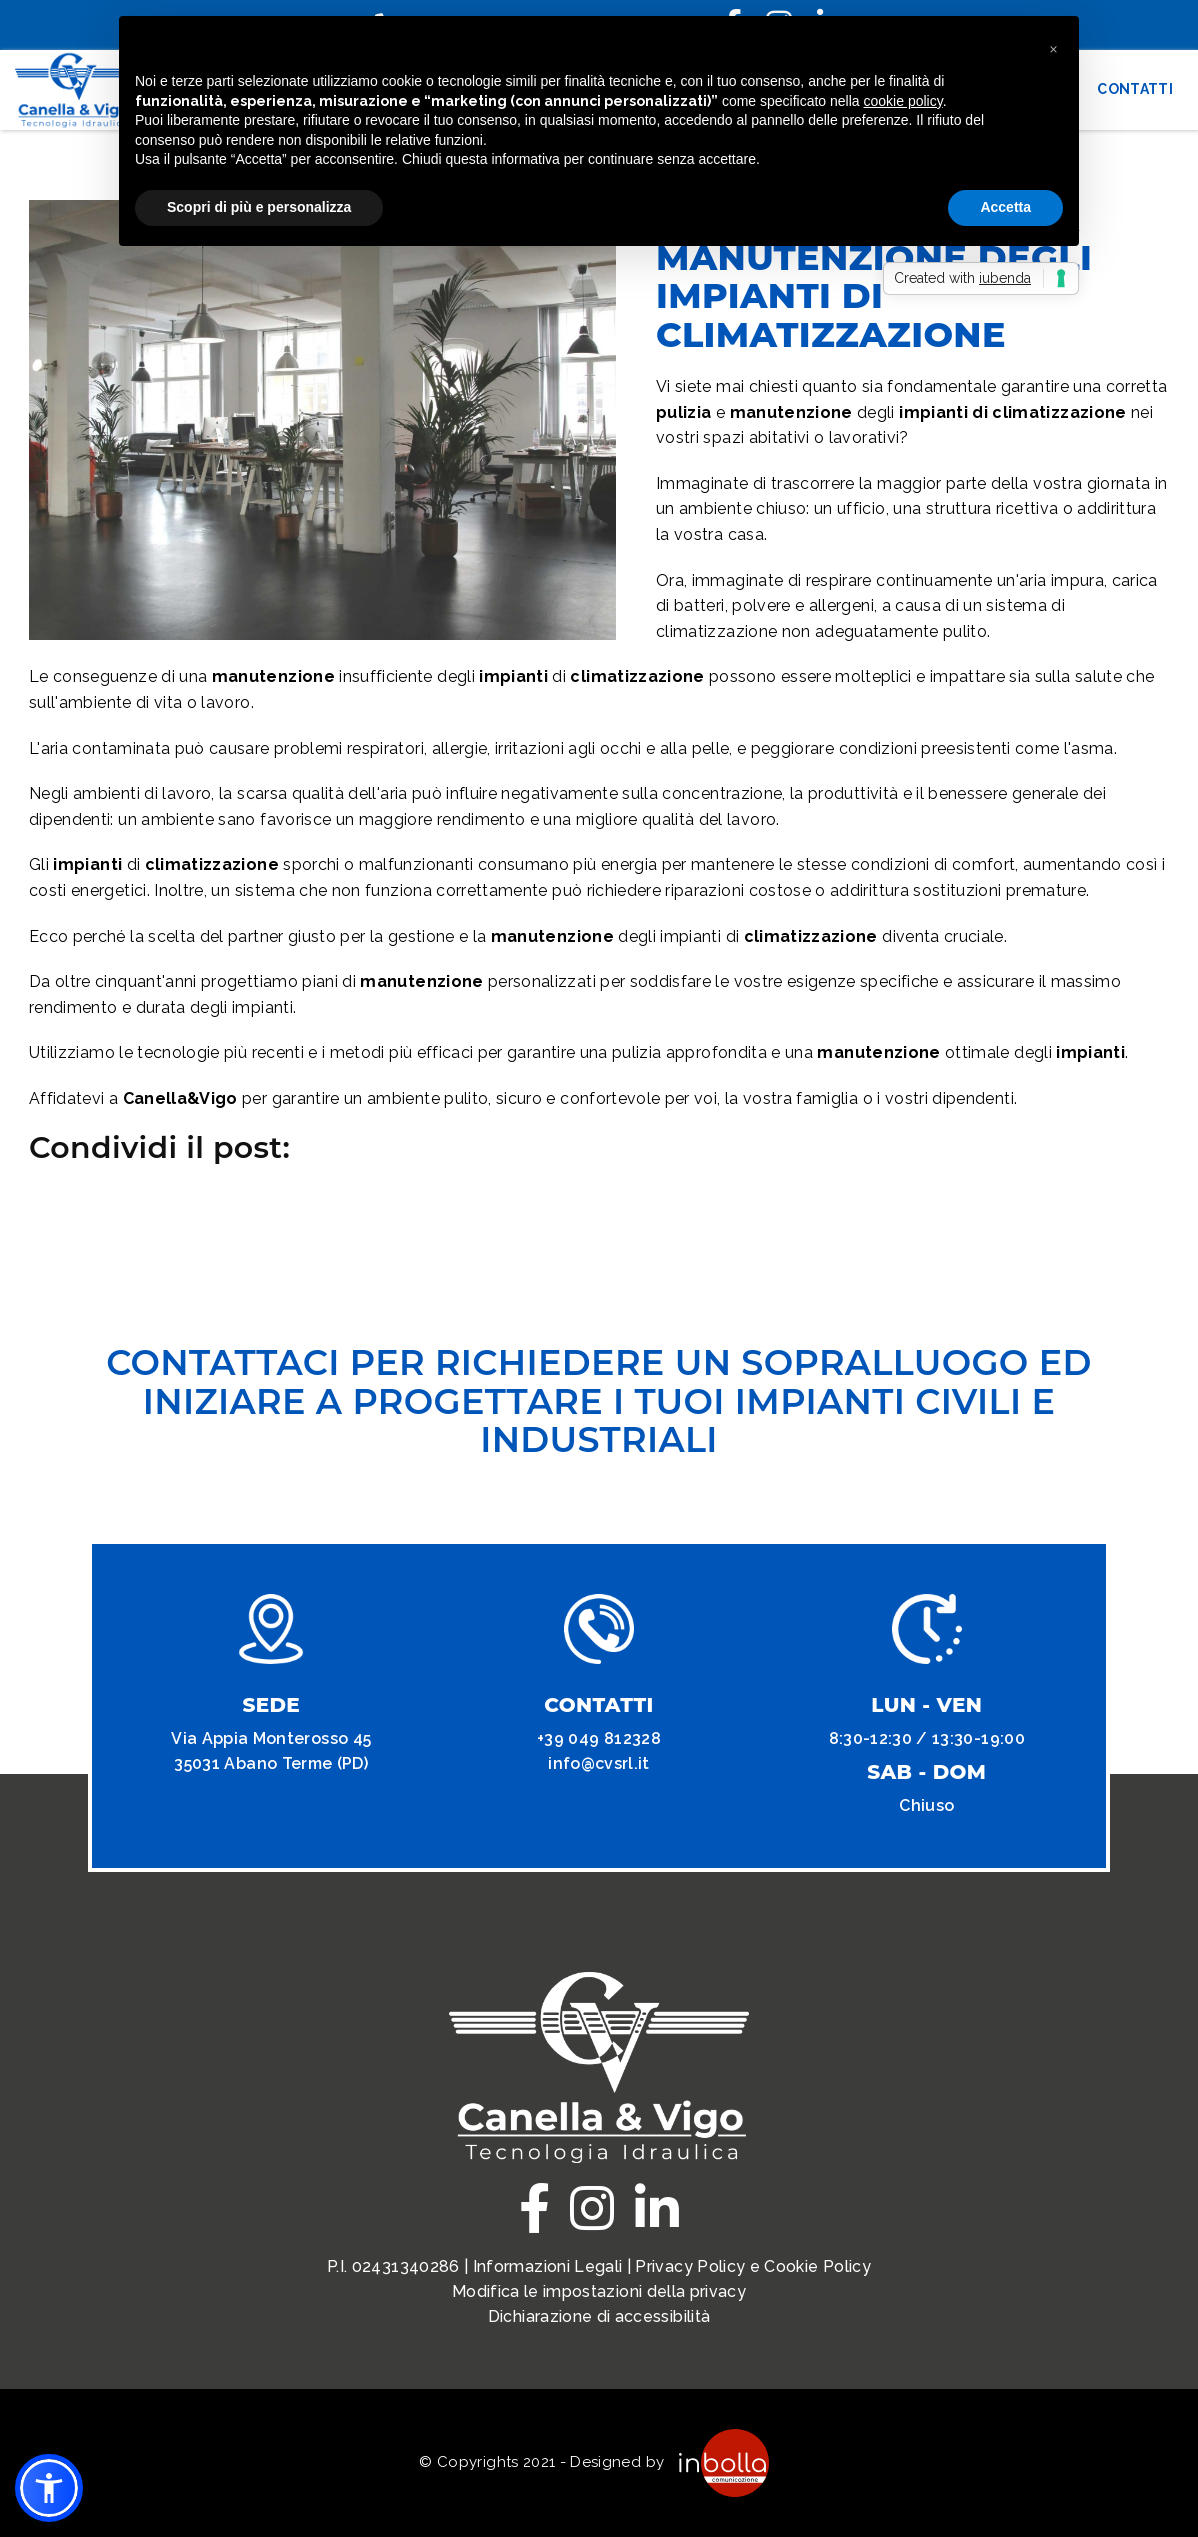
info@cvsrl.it (599, 1763)
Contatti (1135, 89)
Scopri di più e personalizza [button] (259, 207)
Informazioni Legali (548, 2266)
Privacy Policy (690, 2266)
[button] (49, 2488)
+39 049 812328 (599, 1738)
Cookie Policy (817, 2266)
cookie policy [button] (903, 101)
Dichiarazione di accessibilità (599, 2316)
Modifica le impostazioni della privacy (599, 2291)
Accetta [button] (1005, 207)
